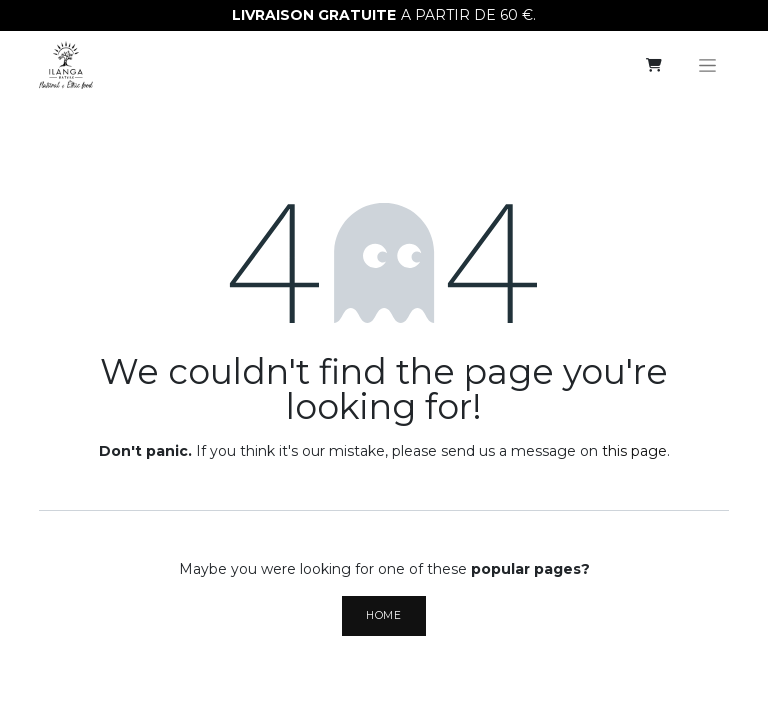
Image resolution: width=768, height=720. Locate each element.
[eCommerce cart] (653, 65)
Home (383, 615)
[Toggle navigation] (707, 65)
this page (634, 451)
